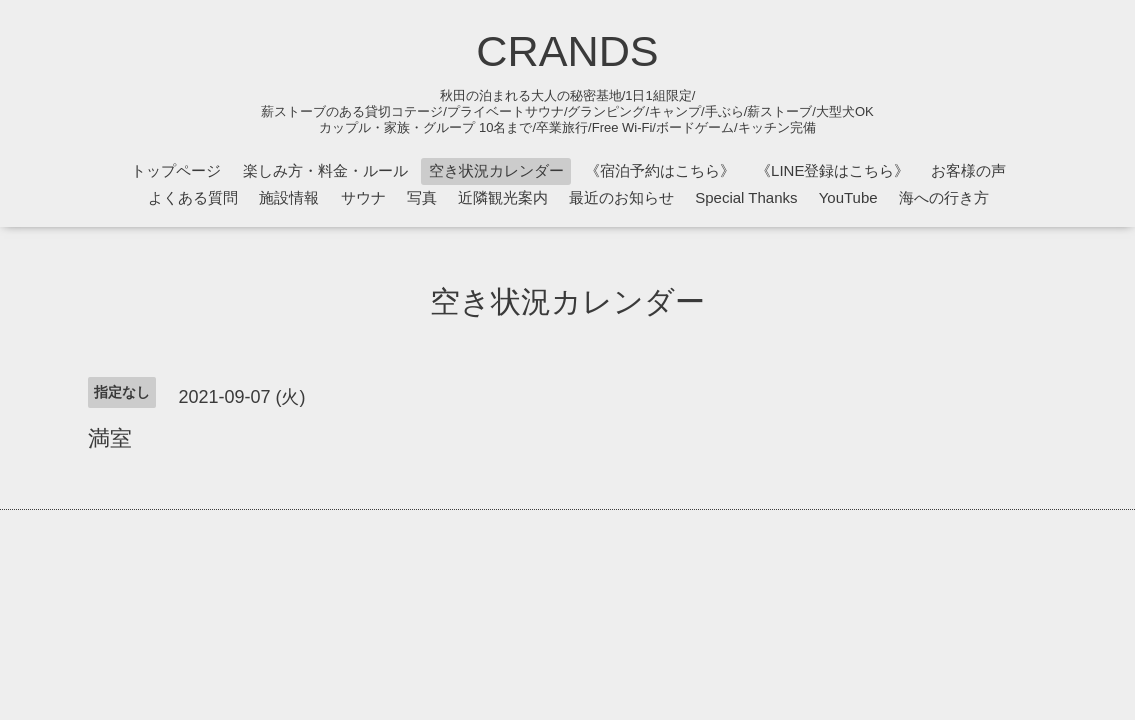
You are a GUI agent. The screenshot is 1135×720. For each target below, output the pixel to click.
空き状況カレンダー (496, 170)
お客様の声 (968, 170)
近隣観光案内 (503, 197)
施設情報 (289, 197)
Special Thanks (746, 197)
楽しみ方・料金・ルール (325, 170)
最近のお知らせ (621, 197)
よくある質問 (193, 197)
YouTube (848, 197)
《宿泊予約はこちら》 (660, 170)
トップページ (176, 170)
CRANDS (567, 51)
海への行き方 (944, 197)
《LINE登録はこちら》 (832, 170)
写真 (422, 197)
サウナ (363, 197)
